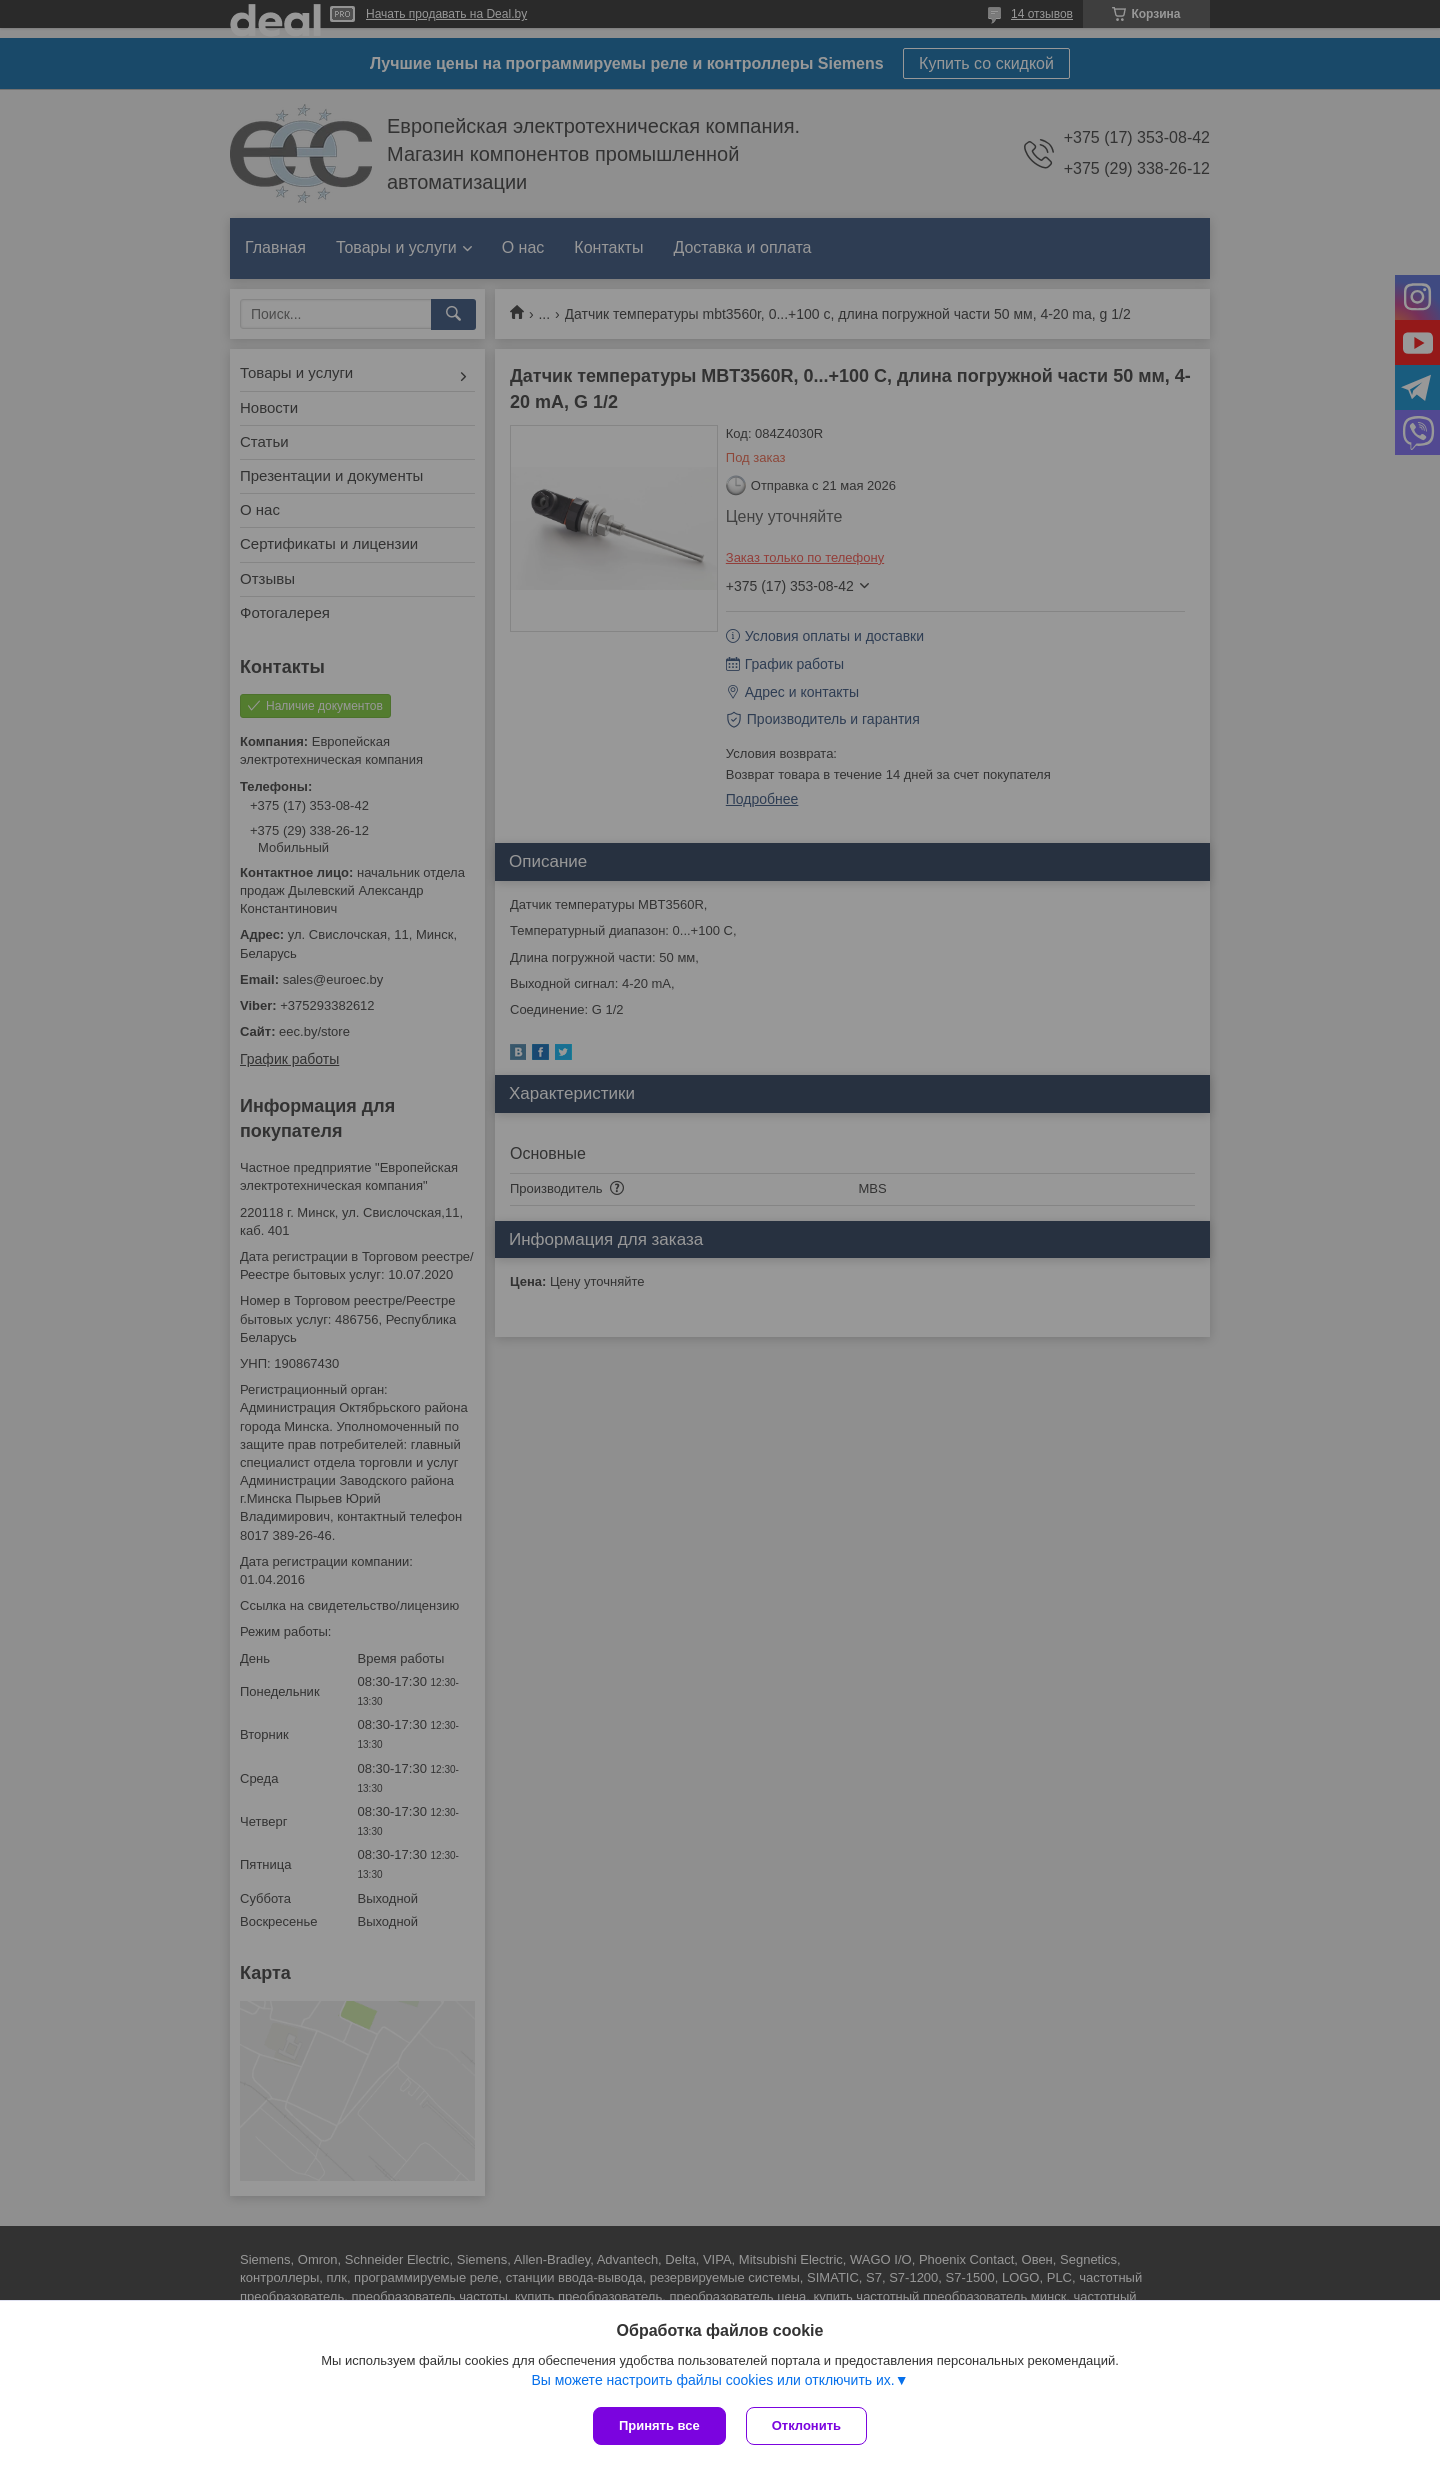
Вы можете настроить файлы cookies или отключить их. (712, 2380)
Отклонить (806, 2425)
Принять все (659, 2425)
